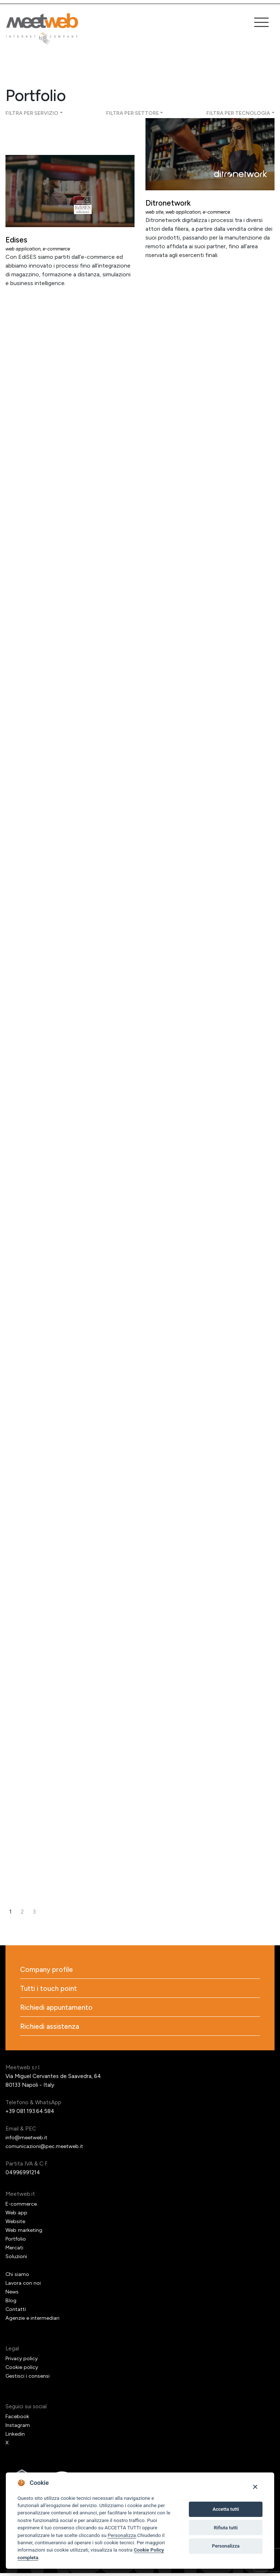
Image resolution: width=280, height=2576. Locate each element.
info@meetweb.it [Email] (27, 2140)
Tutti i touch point (49, 1989)
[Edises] (70, 191)
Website (15, 2224)
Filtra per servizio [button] (31, 113)
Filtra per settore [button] (132, 113)
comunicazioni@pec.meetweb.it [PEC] (45, 2149)
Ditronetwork (172, 203)
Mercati (15, 2250)
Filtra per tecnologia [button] (238, 113)
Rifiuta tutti (226, 2527)
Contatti (16, 2312)
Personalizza (122, 2535)
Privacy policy (22, 2361)
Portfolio (16, 2241)
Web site (155, 212)
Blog (11, 2303)
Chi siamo (17, 2277)
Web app (16, 2215)
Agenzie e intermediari (33, 2321)
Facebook (17, 2419)
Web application (23, 249)
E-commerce (59, 249)
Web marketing (24, 2233)
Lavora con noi (23, 2286)
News (12, 2294)
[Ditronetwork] (210, 154)
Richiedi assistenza (50, 2029)
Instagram (18, 2428)
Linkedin (15, 2436)
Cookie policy (22, 2370)
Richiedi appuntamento (58, 2009)
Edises (18, 239)
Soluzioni (16, 2259)
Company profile (47, 1970)
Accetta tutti (226, 2509)
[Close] (255, 2486)
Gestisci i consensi (28, 2378)
